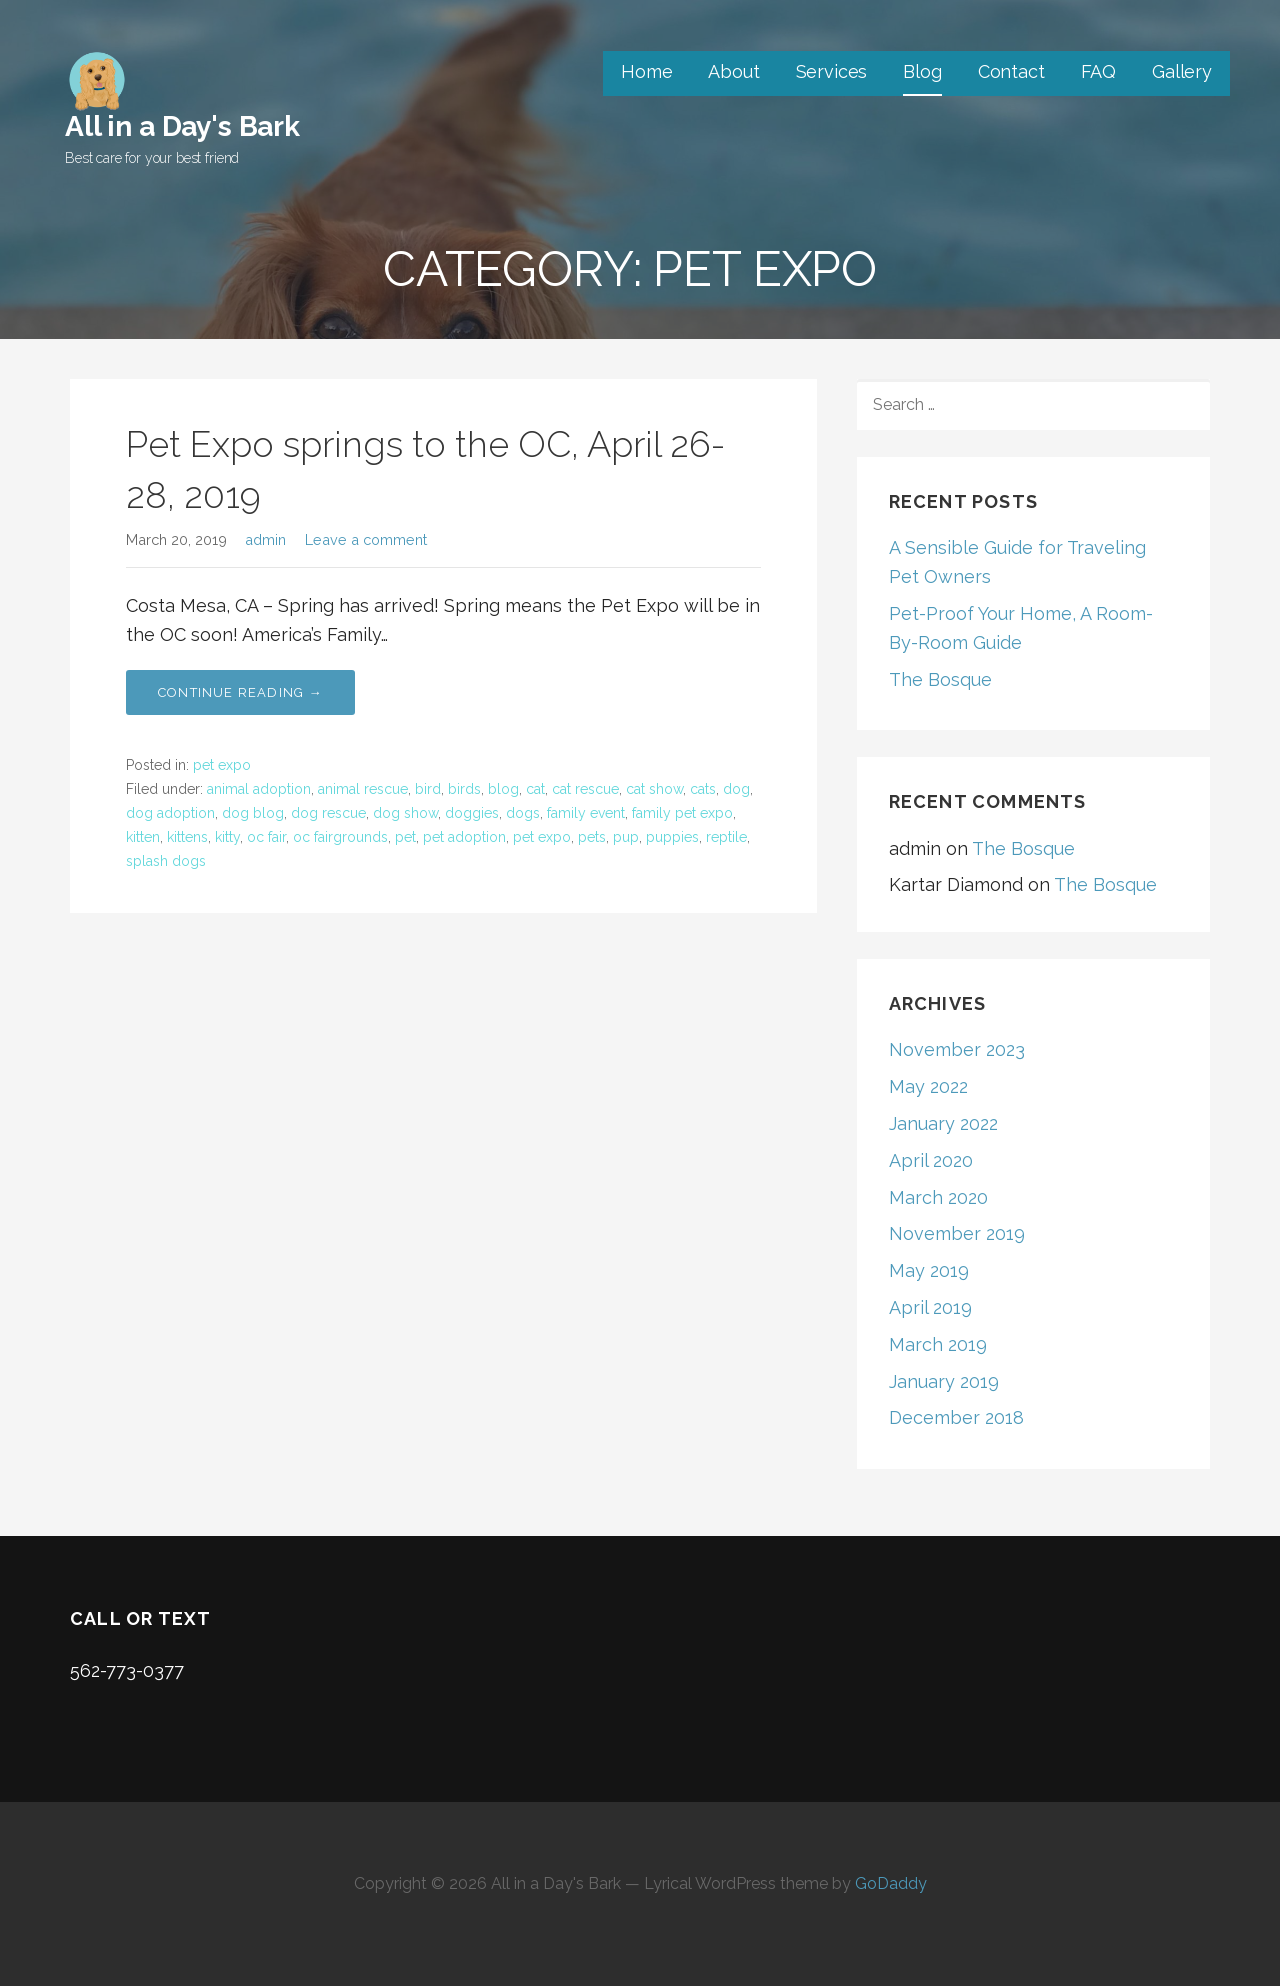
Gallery (1182, 71)
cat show (654, 789)
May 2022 (928, 1086)
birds (464, 789)
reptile (726, 837)
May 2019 (929, 1270)
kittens (187, 837)
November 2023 (957, 1049)
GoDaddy (891, 1883)
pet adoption (464, 837)
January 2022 (943, 1123)
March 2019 (938, 1344)
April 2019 (930, 1307)
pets (592, 837)
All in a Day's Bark (182, 126)
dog (736, 789)
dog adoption (170, 813)
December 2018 (956, 1417)
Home (646, 71)
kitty (227, 837)
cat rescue (585, 789)
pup (626, 837)
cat (535, 789)
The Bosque (940, 679)
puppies (672, 837)
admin (265, 539)
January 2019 (944, 1381)
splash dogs (166, 861)
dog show (405, 813)
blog (503, 789)
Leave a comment (366, 539)
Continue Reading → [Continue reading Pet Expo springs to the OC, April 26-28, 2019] (240, 692)
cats (703, 789)
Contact (1011, 71)
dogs (523, 813)
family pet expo (682, 813)
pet (405, 837)
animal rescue (363, 789)
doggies (472, 813)
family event (586, 813)
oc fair (266, 837)
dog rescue (328, 813)
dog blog (253, 813)
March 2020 (938, 1197)
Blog (922, 71)
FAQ (1099, 71)
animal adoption (259, 789)
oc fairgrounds (340, 837)
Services (832, 71)
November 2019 (957, 1233)
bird (428, 789)
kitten (143, 837)
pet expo (222, 765)
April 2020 (931, 1160)
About (733, 71)
